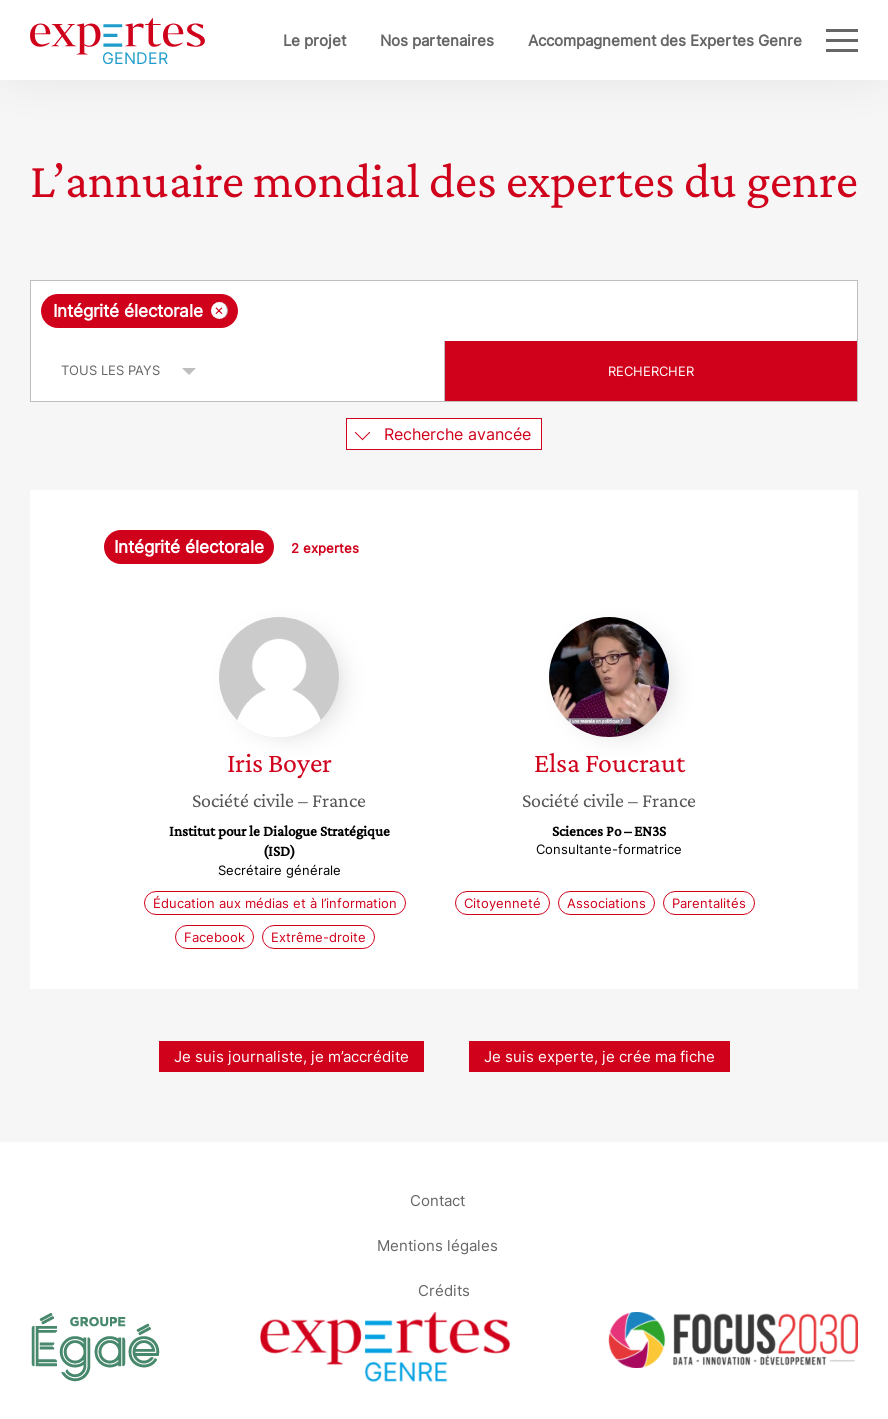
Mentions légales (437, 1244)
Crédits (444, 1289)
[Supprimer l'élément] (219, 310)
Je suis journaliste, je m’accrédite (291, 1056)
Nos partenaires (437, 40)
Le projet (314, 40)
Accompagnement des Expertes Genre (665, 40)
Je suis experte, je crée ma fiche (599, 1056)
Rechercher (651, 371)
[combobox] (444, 311)
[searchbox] (402, 311)
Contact (437, 1199)
